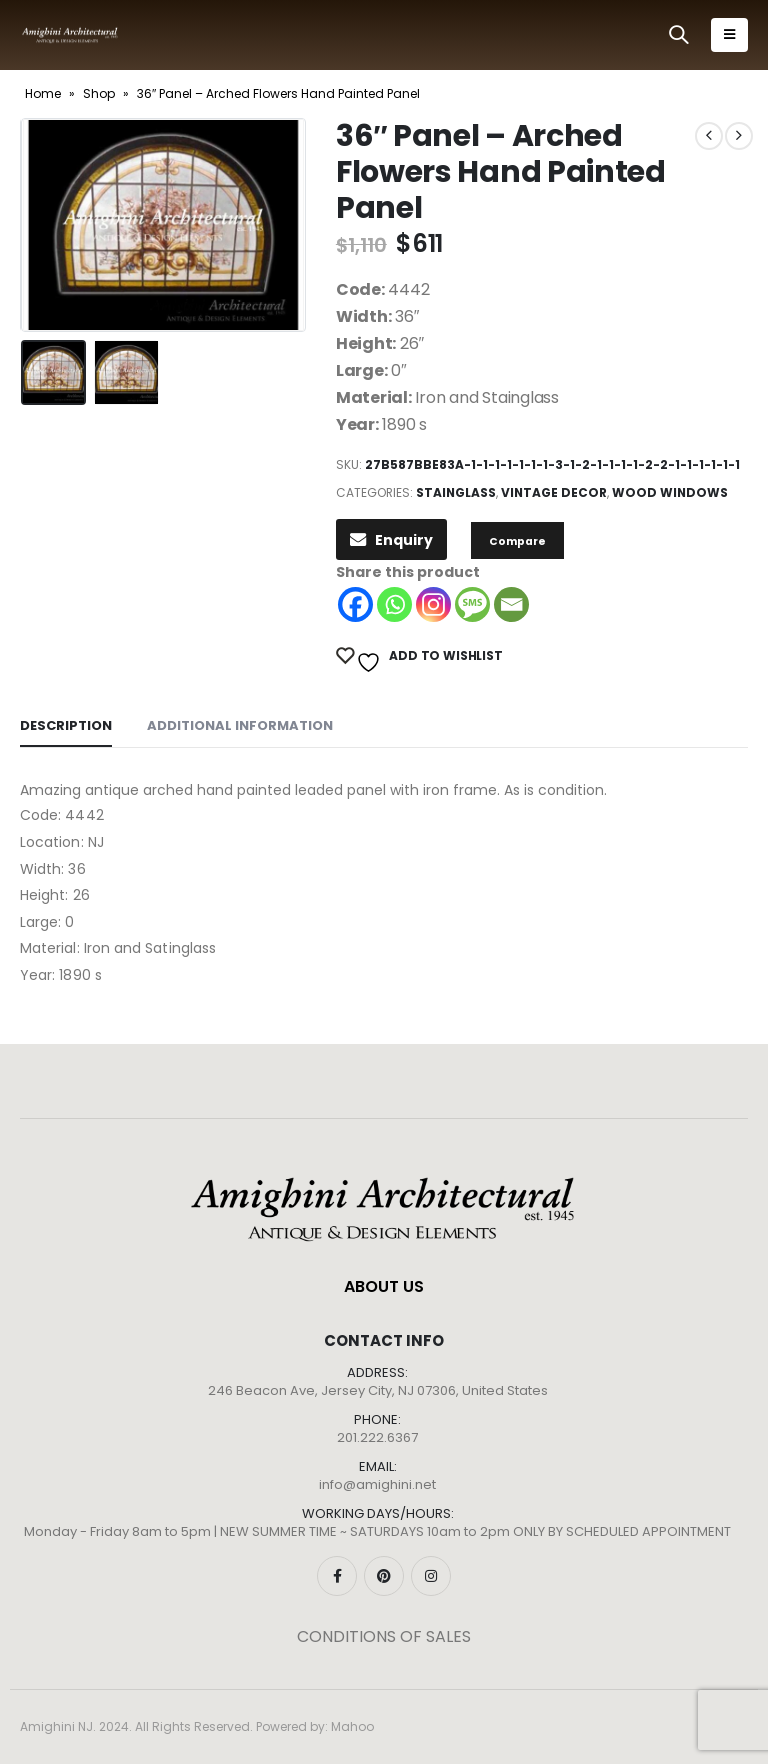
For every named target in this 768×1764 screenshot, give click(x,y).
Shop (99, 93)
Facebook (337, 1576)
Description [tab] (66, 725)
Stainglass (456, 492)
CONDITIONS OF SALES (384, 1636)
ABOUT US (384, 1286)
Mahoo (352, 1726)
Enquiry (391, 540)
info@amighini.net (377, 1484)
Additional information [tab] (240, 725)
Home (43, 93)
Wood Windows (670, 492)
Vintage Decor (554, 492)
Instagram (431, 1576)
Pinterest (384, 1576)
